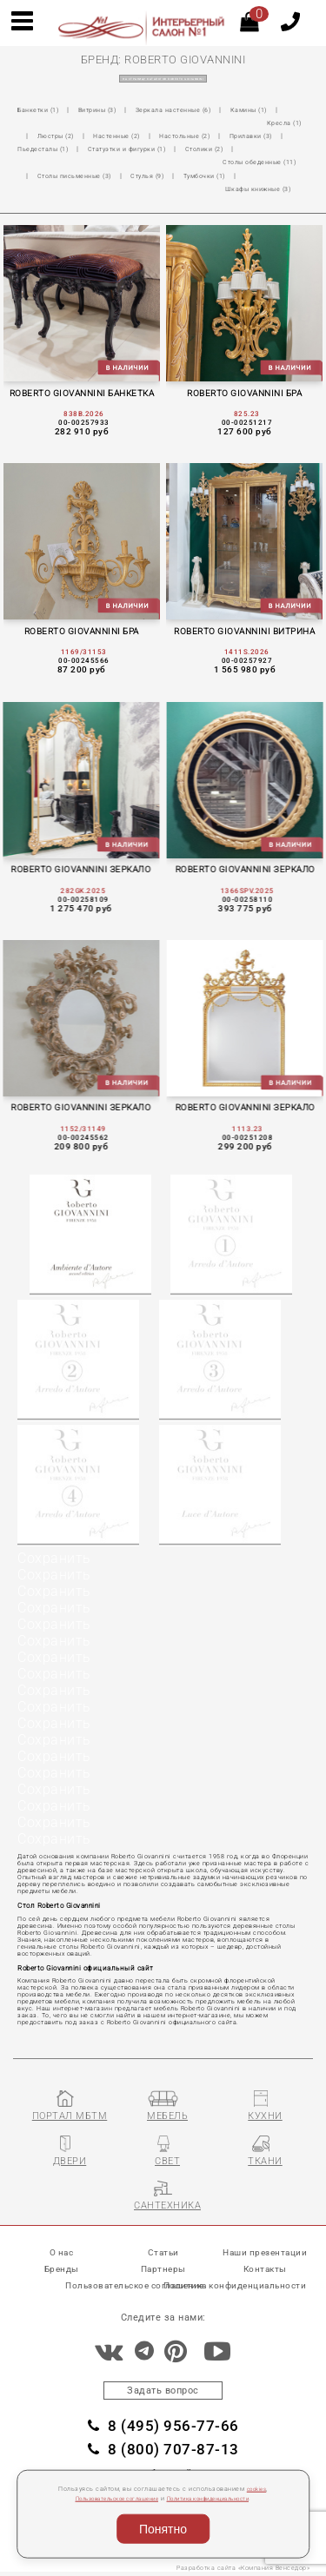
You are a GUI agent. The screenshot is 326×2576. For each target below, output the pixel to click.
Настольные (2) (261, 123)
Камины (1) (276, 110)
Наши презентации (265, 2248)
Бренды (62, 2264)
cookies (256, 2489)
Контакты (265, 2264)
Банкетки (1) (40, 110)
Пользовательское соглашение (106, 2498)
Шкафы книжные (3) (181, 162)
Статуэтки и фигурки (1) (229, 136)
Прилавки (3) (62, 136)
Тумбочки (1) (100, 162)
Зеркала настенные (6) (193, 110)
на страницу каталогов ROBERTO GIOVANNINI (163, 79)
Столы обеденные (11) (124, 149)
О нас (62, 2248)
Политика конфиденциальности (219, 2498)
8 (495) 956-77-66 (163, 2425)
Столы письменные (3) (228, 149)
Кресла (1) (57, 123)
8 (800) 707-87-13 (163, 2450)
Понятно (163, 2529)
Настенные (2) (186, 123)
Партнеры (163, 2264)
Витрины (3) (107, 110)
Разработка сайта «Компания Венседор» (236, 2570)
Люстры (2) (117, 123)
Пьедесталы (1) (135, 136)
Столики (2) (40, 149)
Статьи (163, 2248)
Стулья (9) (36, 162)
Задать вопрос (163, 2387)
